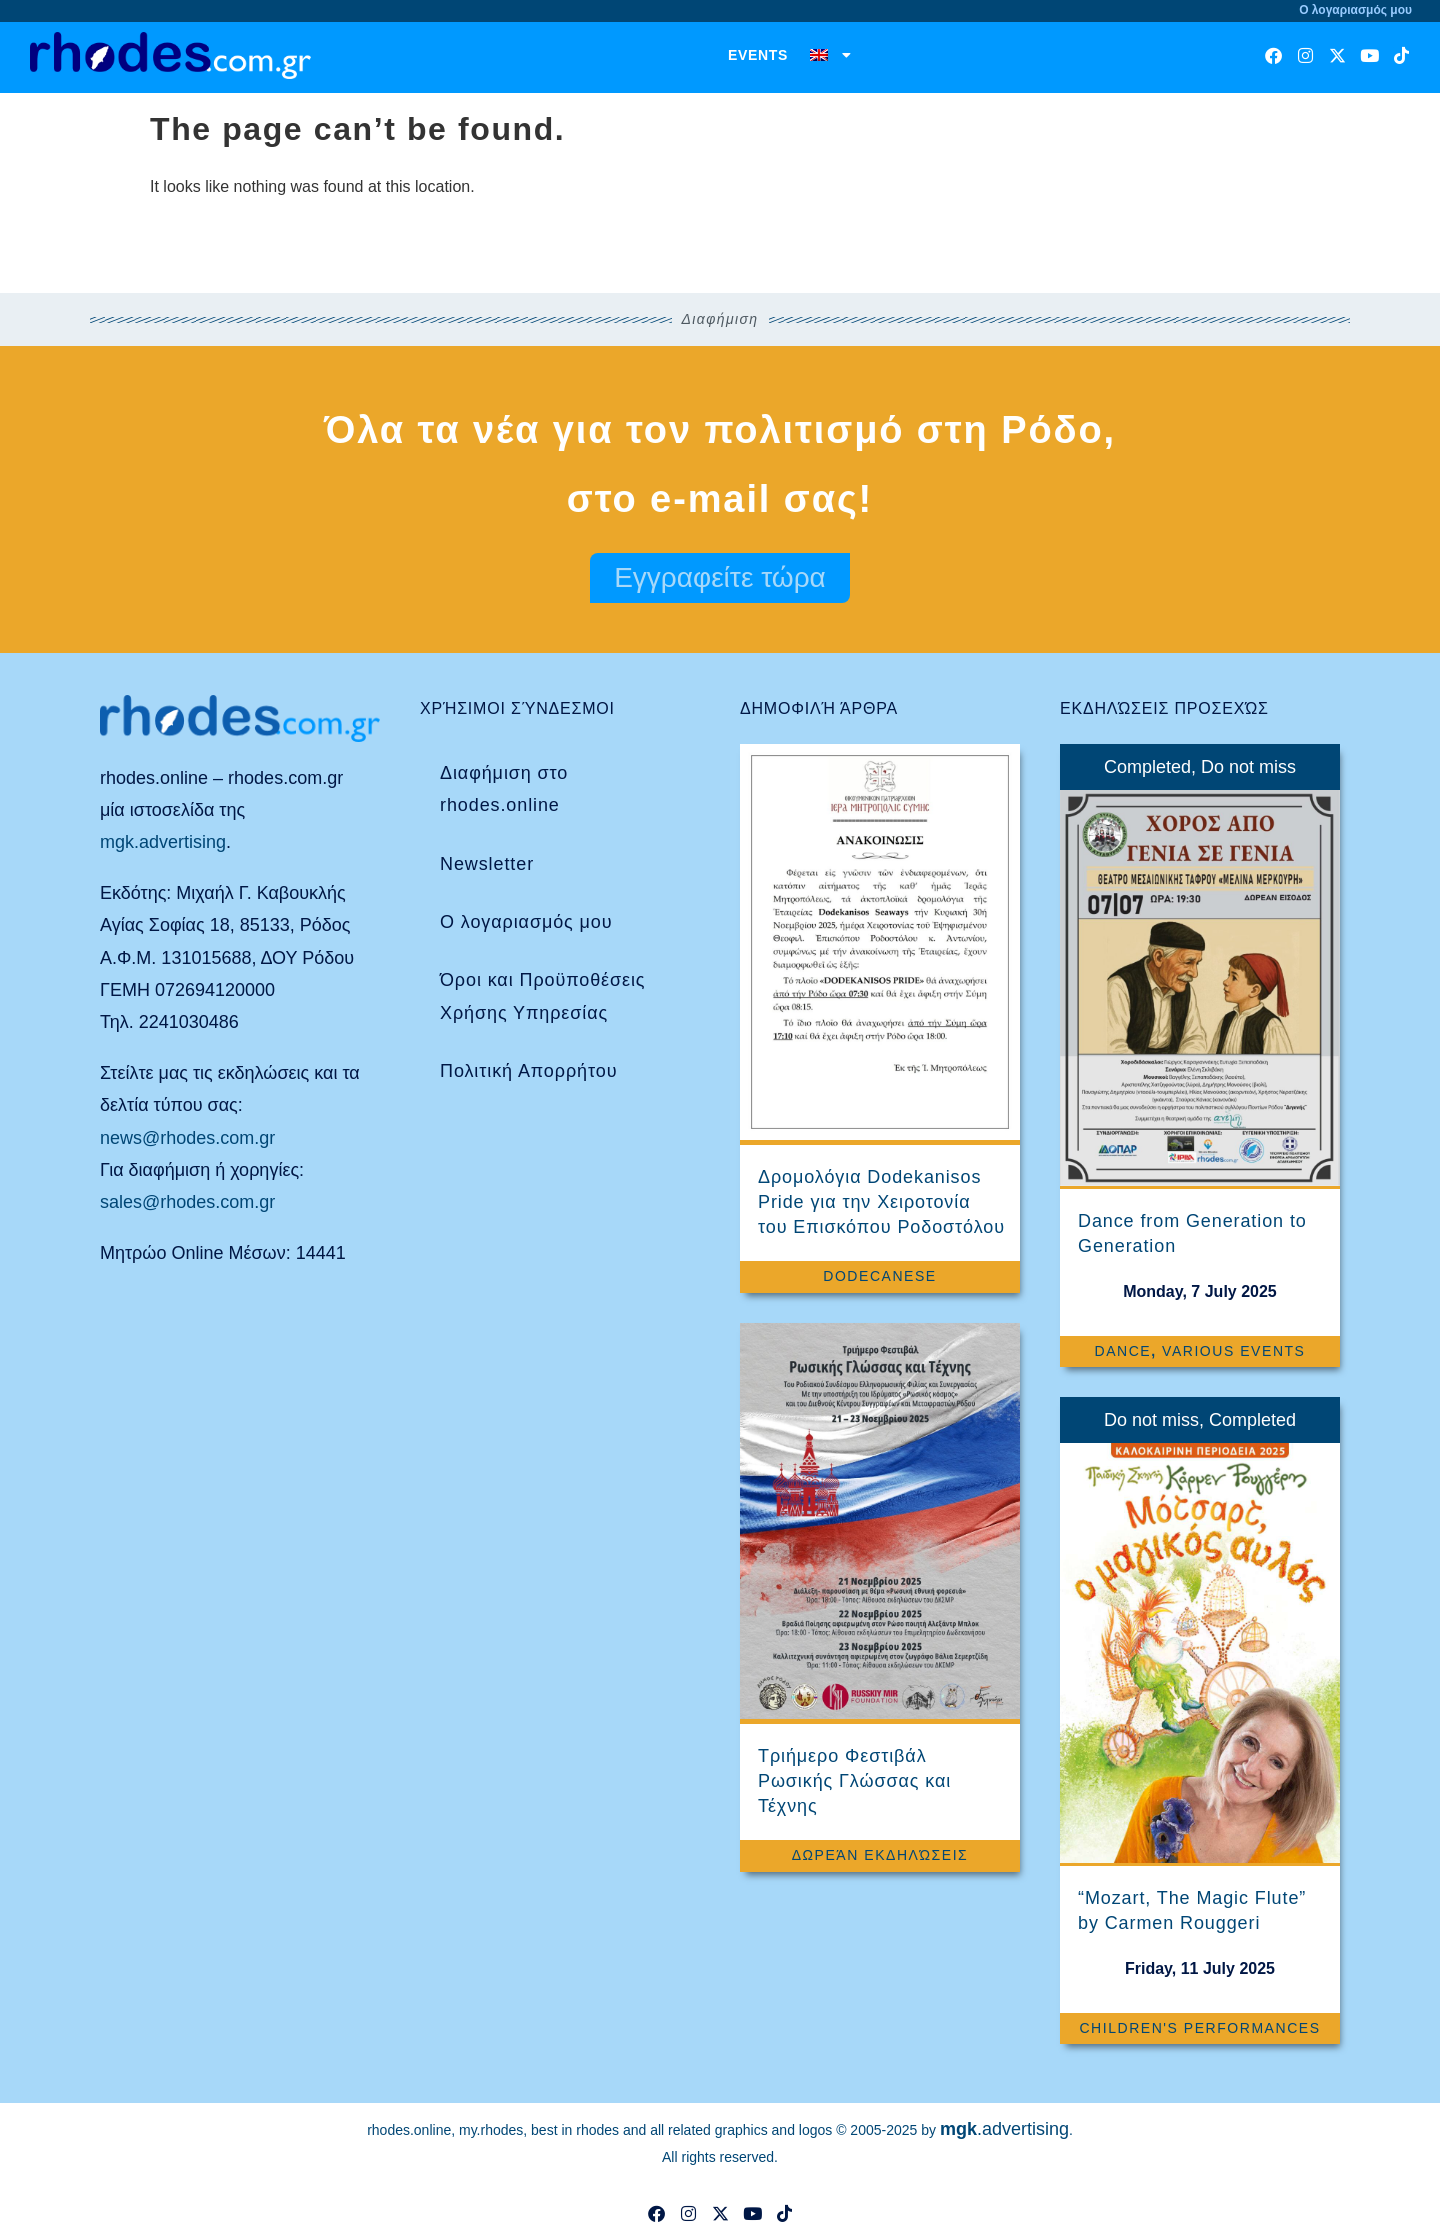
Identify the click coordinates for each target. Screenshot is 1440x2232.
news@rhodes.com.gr (187, 1138)
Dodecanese (879, 1276)
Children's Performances (1199, 2028)
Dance (1122, 1351)
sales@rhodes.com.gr (187, 1202)
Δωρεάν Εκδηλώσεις (880, 1855)
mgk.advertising (163, 842)
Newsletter (487, 864)
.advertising (1004, 2129)
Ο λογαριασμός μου (526, 922)
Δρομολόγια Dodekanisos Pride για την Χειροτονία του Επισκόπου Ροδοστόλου (881, 1202)
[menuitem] (831, 55)
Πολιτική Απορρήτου (528, 1071)
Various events (1233, 1351)
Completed (1147, 767)
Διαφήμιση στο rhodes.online (504, 789)
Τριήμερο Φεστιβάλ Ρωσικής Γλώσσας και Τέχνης (854, 1781)
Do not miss (1248, 767)
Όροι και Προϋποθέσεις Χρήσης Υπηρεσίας (542, 996)
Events (758, 55)
